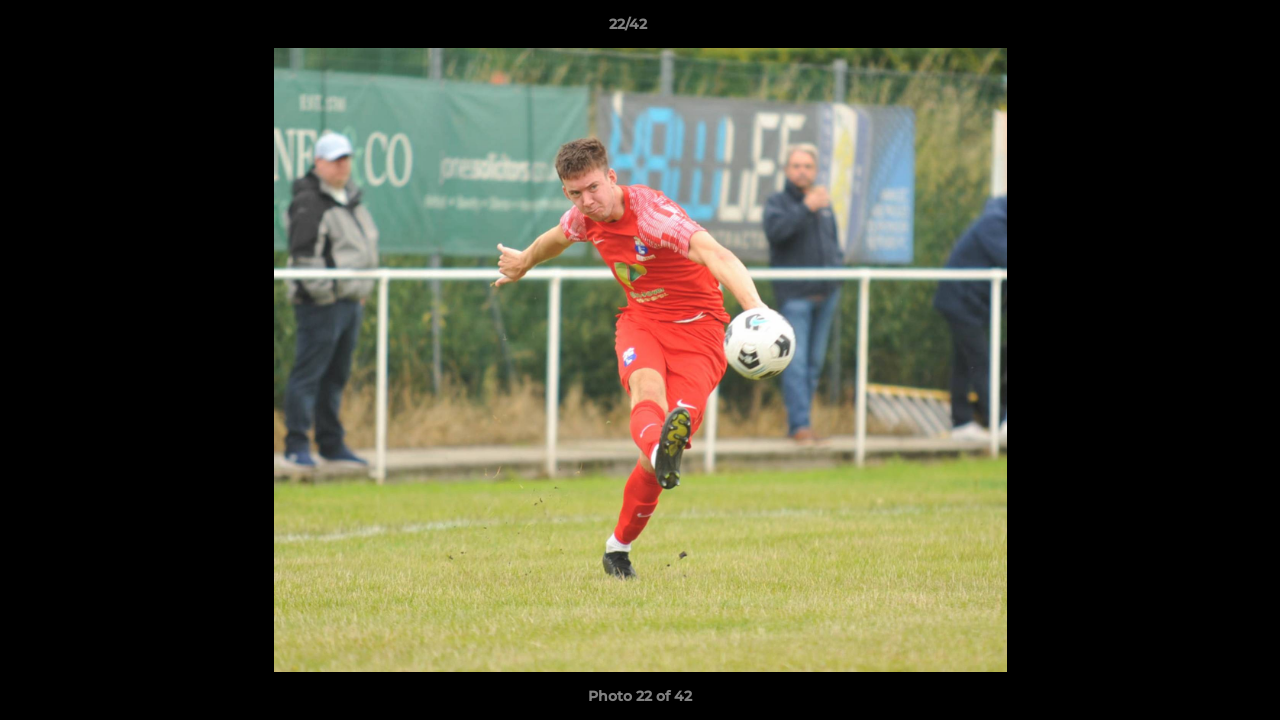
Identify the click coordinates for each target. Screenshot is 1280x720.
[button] (1196, 29)
